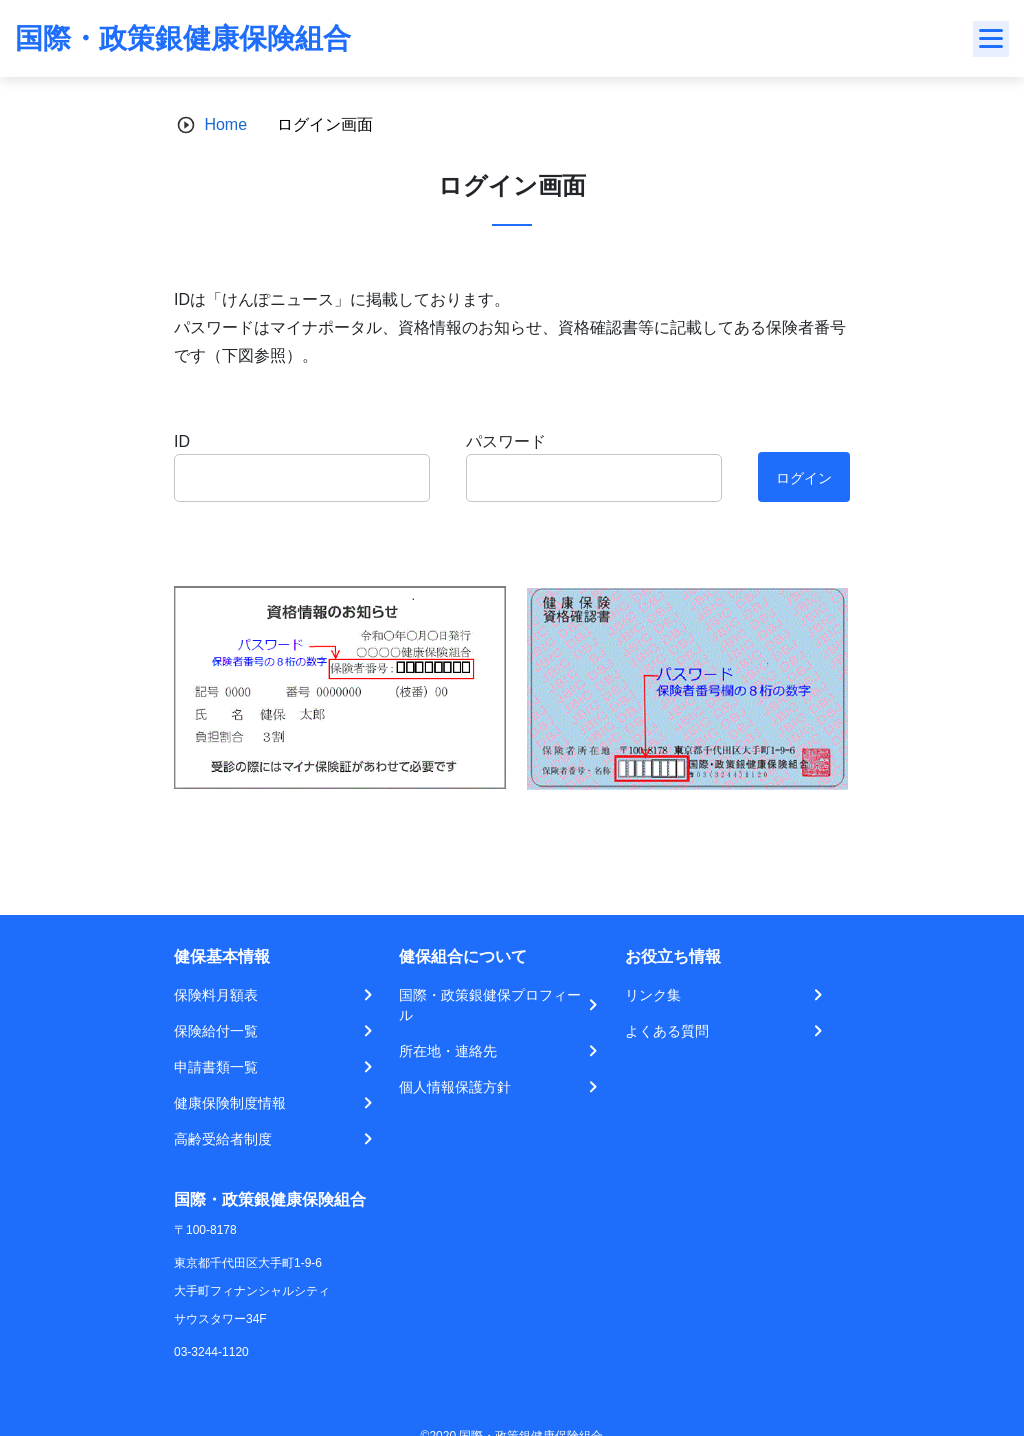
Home (225, 124)
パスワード (506, 441)
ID (182, 441)
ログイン (804, 478)
